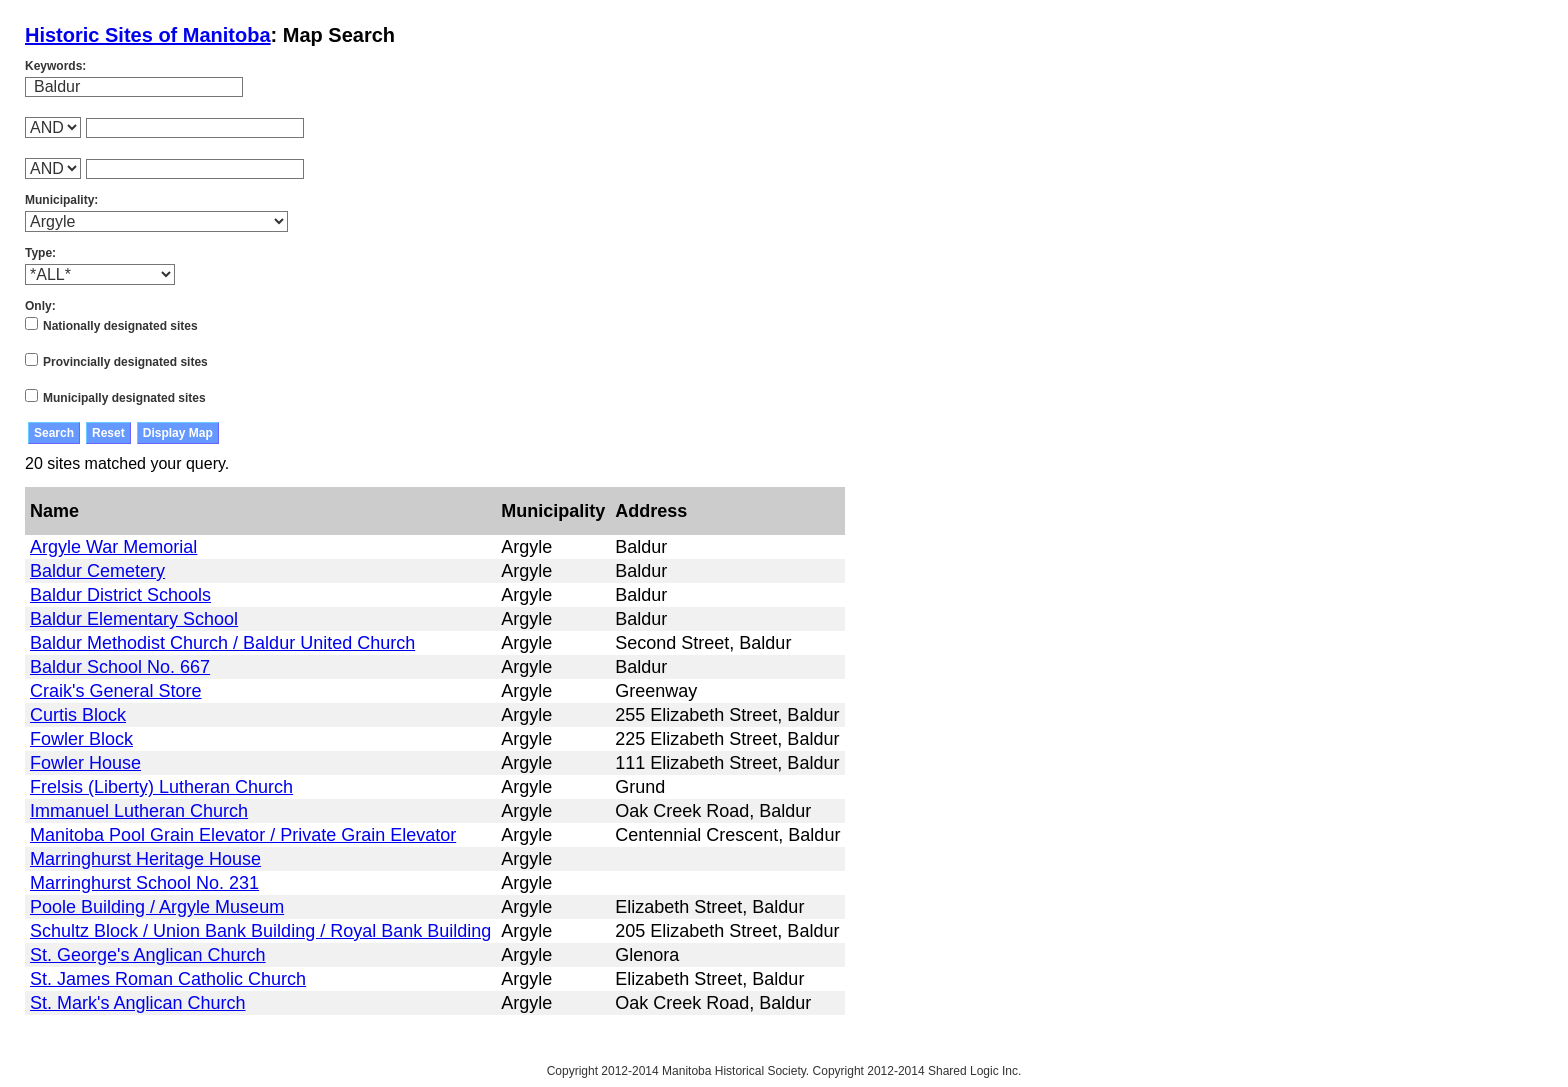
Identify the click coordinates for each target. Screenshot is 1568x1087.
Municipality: (61, 200)
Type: (40, 253)
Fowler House (85, 763)
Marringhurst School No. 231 (144, 883)
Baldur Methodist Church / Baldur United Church (222, 643)
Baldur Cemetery (97, 571)
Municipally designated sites (124, 398)
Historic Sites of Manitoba (148, 35)
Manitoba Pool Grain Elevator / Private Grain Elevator (243, 835)
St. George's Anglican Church (148, 955)
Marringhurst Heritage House (145, 859)
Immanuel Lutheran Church (139, 811)
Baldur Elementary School (134, 619)
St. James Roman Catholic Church (168, 979)
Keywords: (55, 66)
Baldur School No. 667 (120, 667)
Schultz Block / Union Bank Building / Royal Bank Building (260, 931)
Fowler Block (81, 739)
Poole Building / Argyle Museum (157, 907)
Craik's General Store (116, 691)
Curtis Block (78, 715)
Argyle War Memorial (113, 547)
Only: (40, 306)
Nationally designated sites (120, 326)
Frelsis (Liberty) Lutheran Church (161, 787)
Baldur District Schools (120, 595)
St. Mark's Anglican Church (138, 1003)
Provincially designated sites (125, 362)
